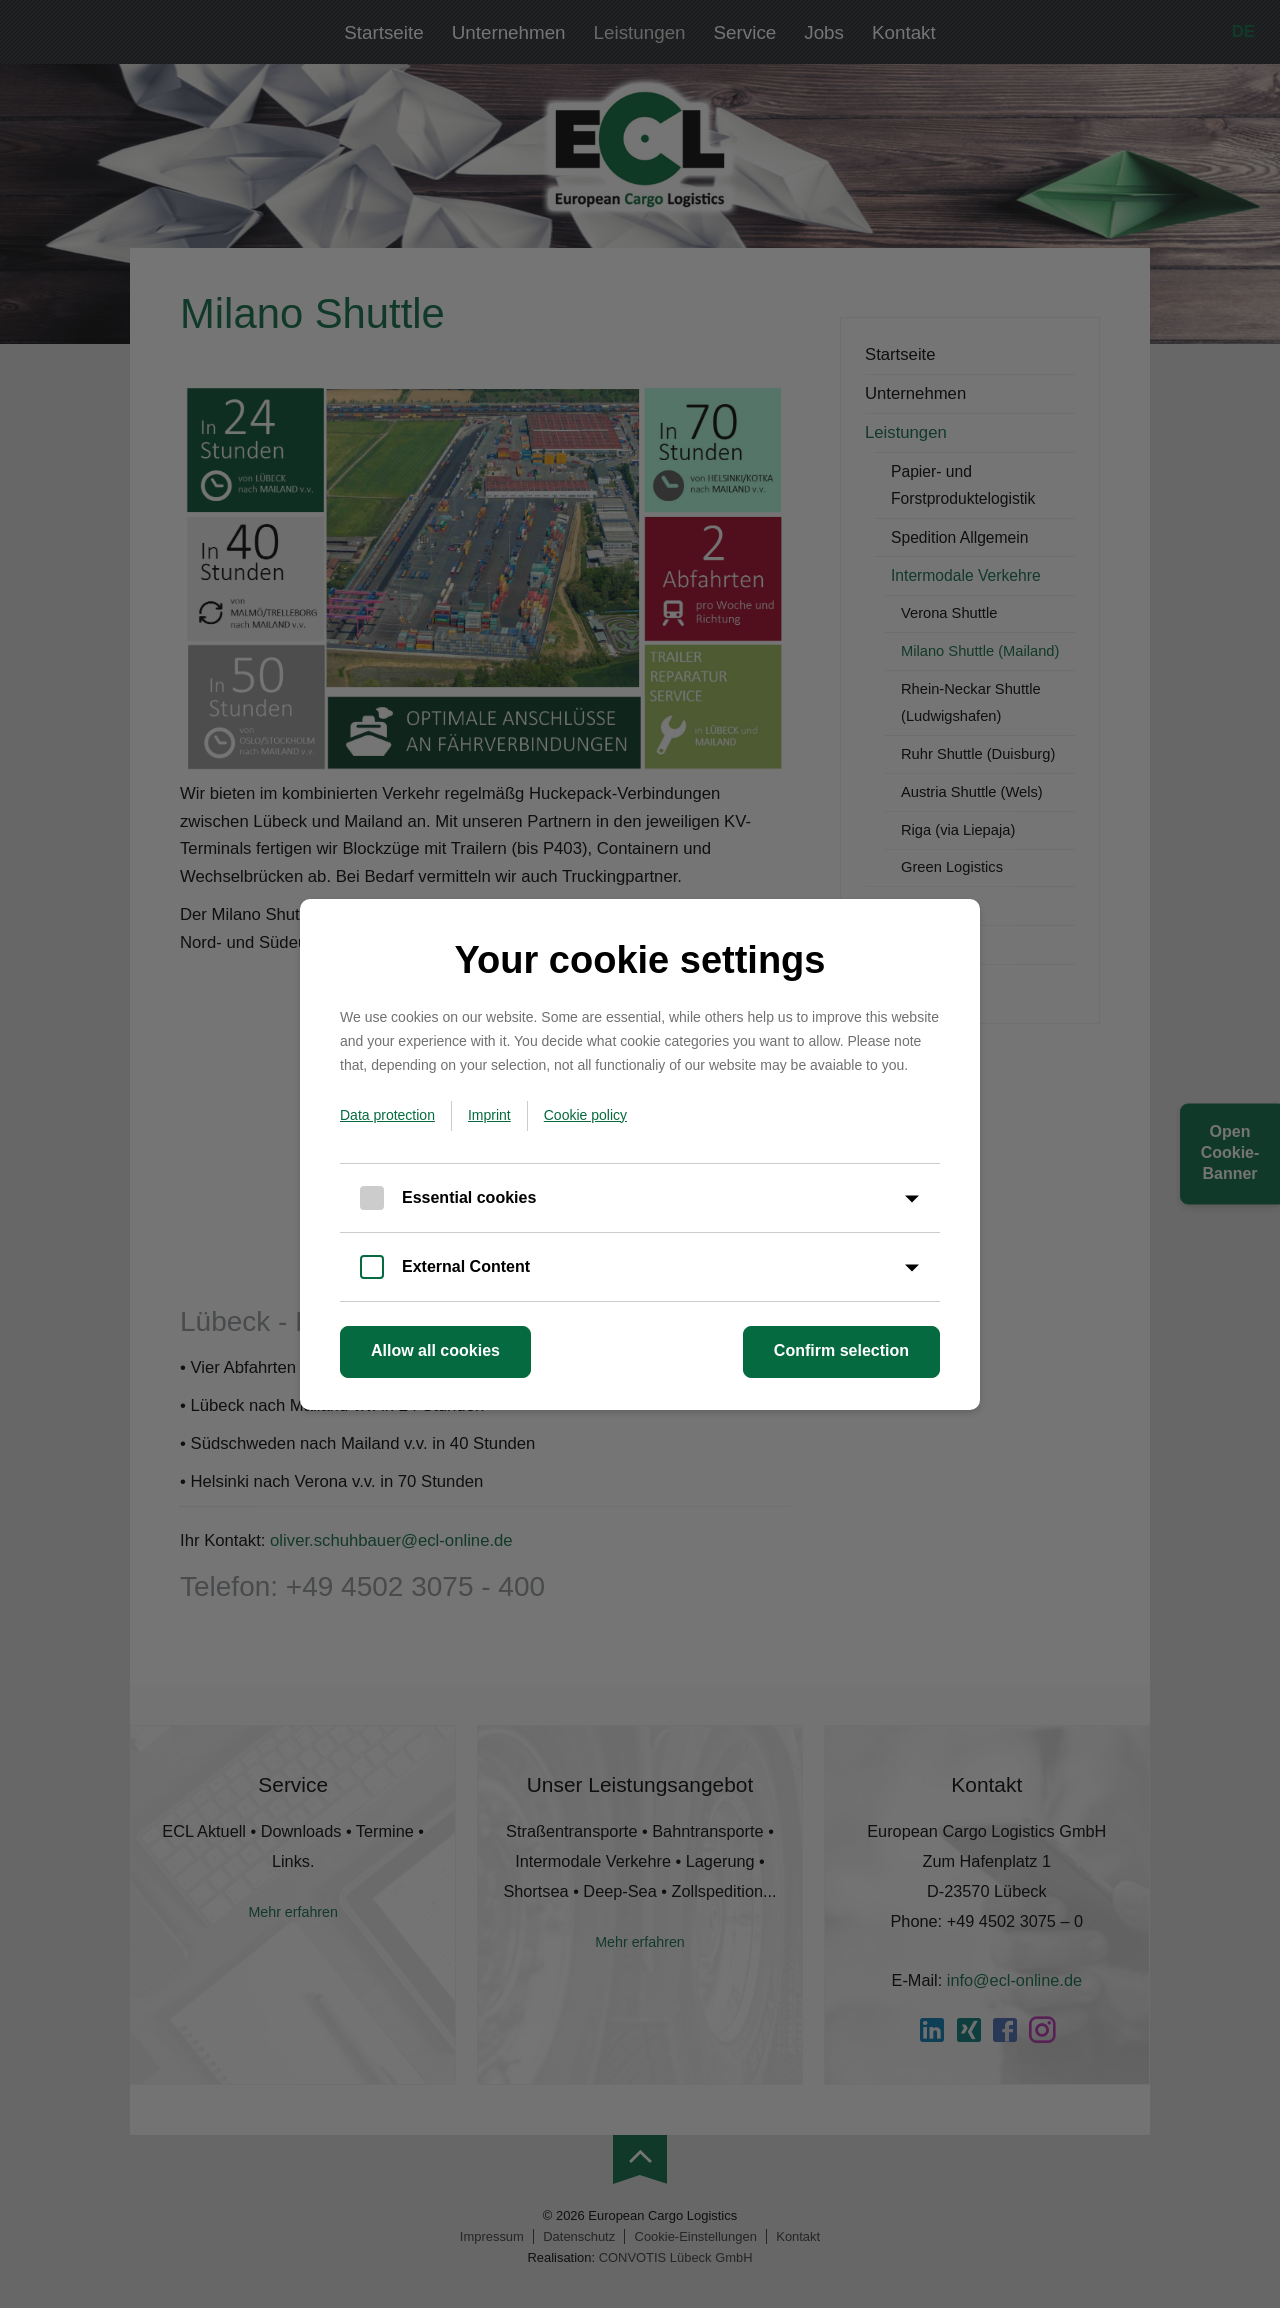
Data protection (387, 1115)
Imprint (489, 1115)
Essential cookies (469, 1197)
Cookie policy (585, 1115)
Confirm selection (841, 1350)
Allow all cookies (435, 1350)
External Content (466, 1266)
